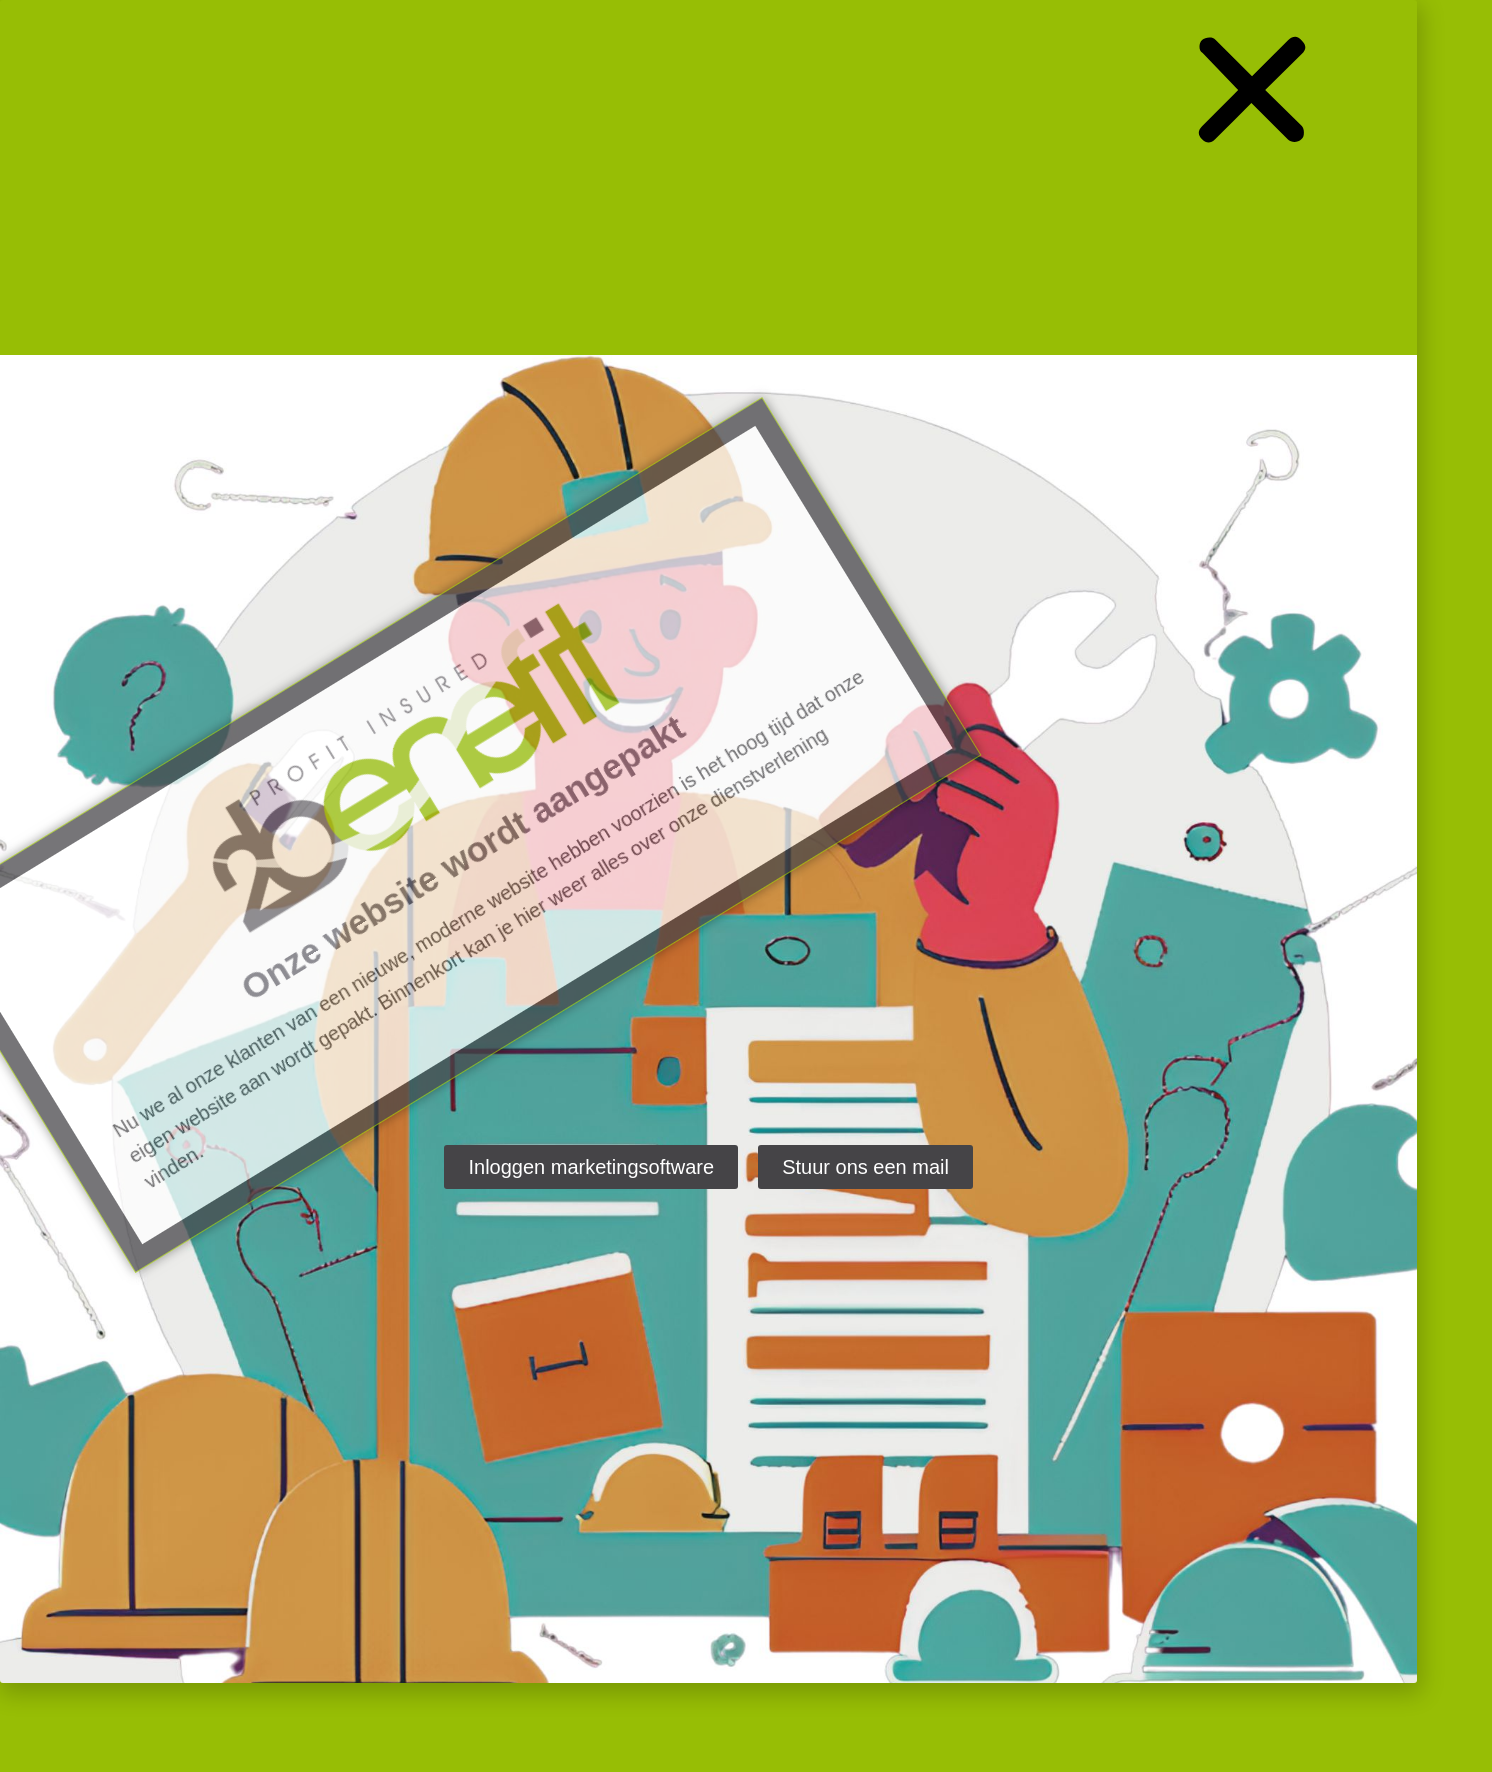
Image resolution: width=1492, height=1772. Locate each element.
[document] (746, 886)
